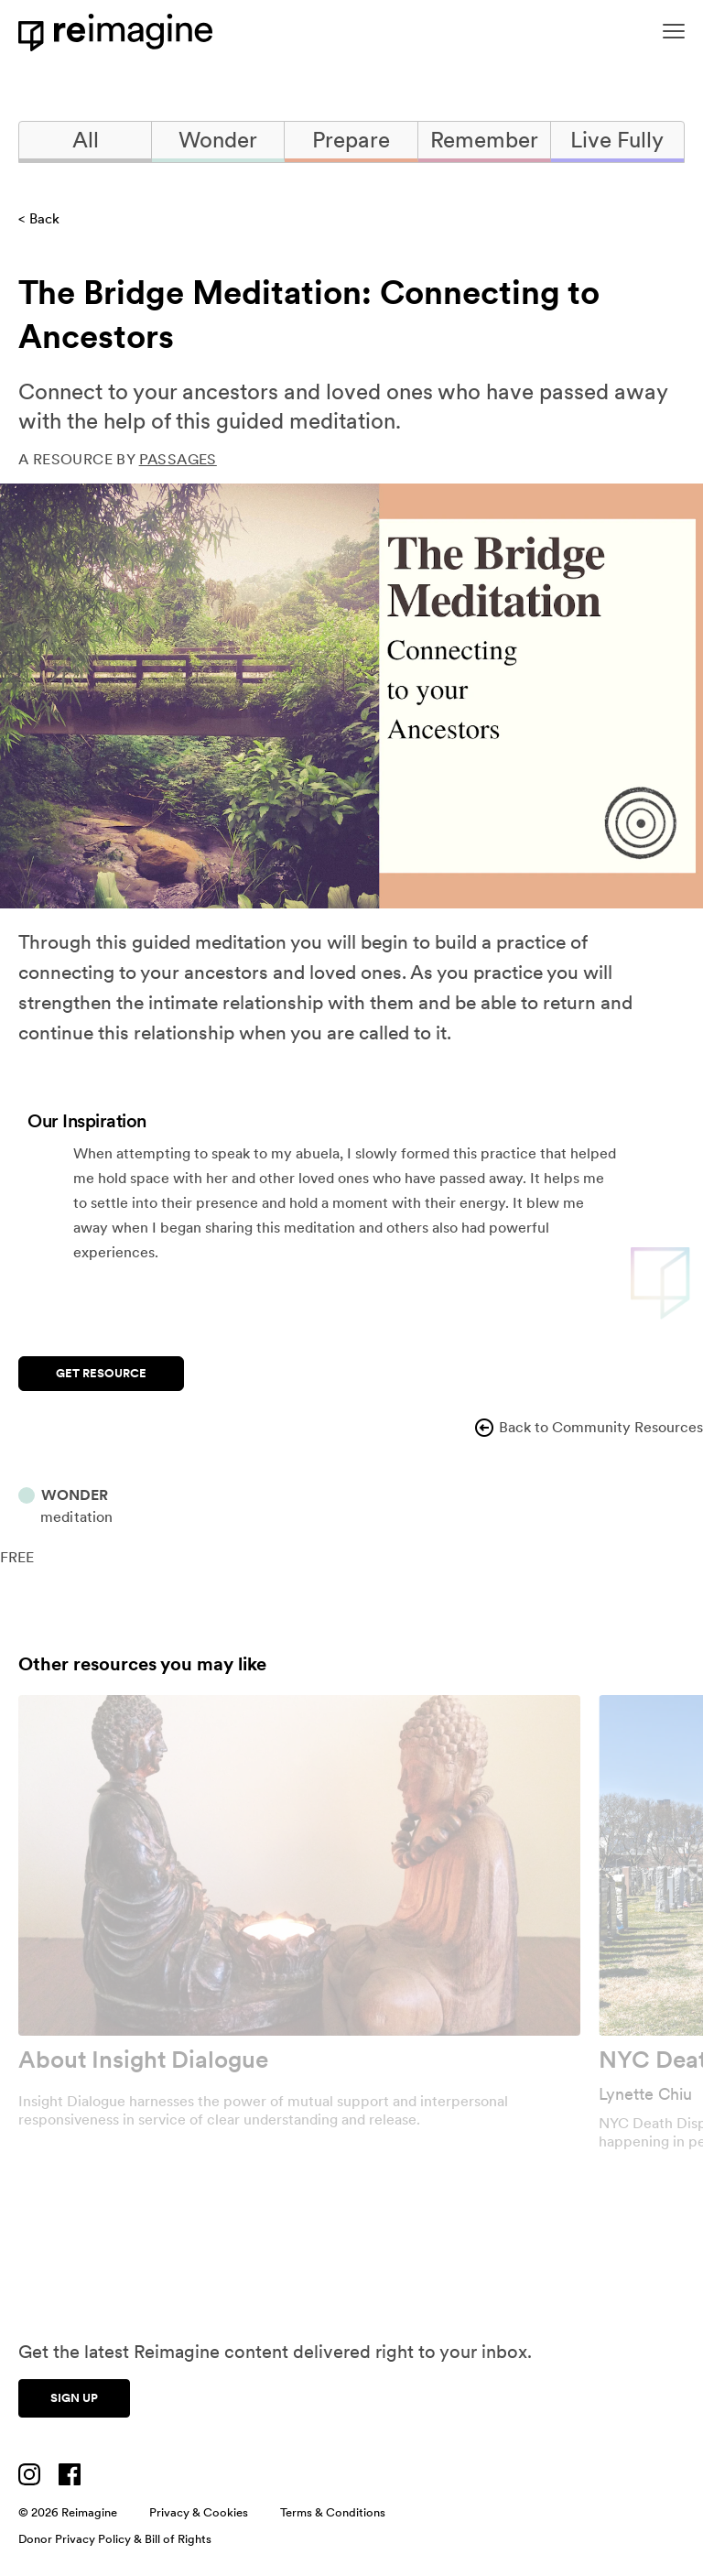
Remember (484, 139)
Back (44, 219)
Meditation (76, 1517)
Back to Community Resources (588, 1428)
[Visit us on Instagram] (29, 2474)
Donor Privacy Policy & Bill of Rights (114, 2539)
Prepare (351, 139)
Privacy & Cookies (198, 2512)
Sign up (74, 2398)
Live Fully (617, 139)
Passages (178, 459)
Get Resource (101, 1373)
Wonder (217, 139)
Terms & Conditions (332, 2512)
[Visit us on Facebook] (70, 2474)
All (85, 139)
